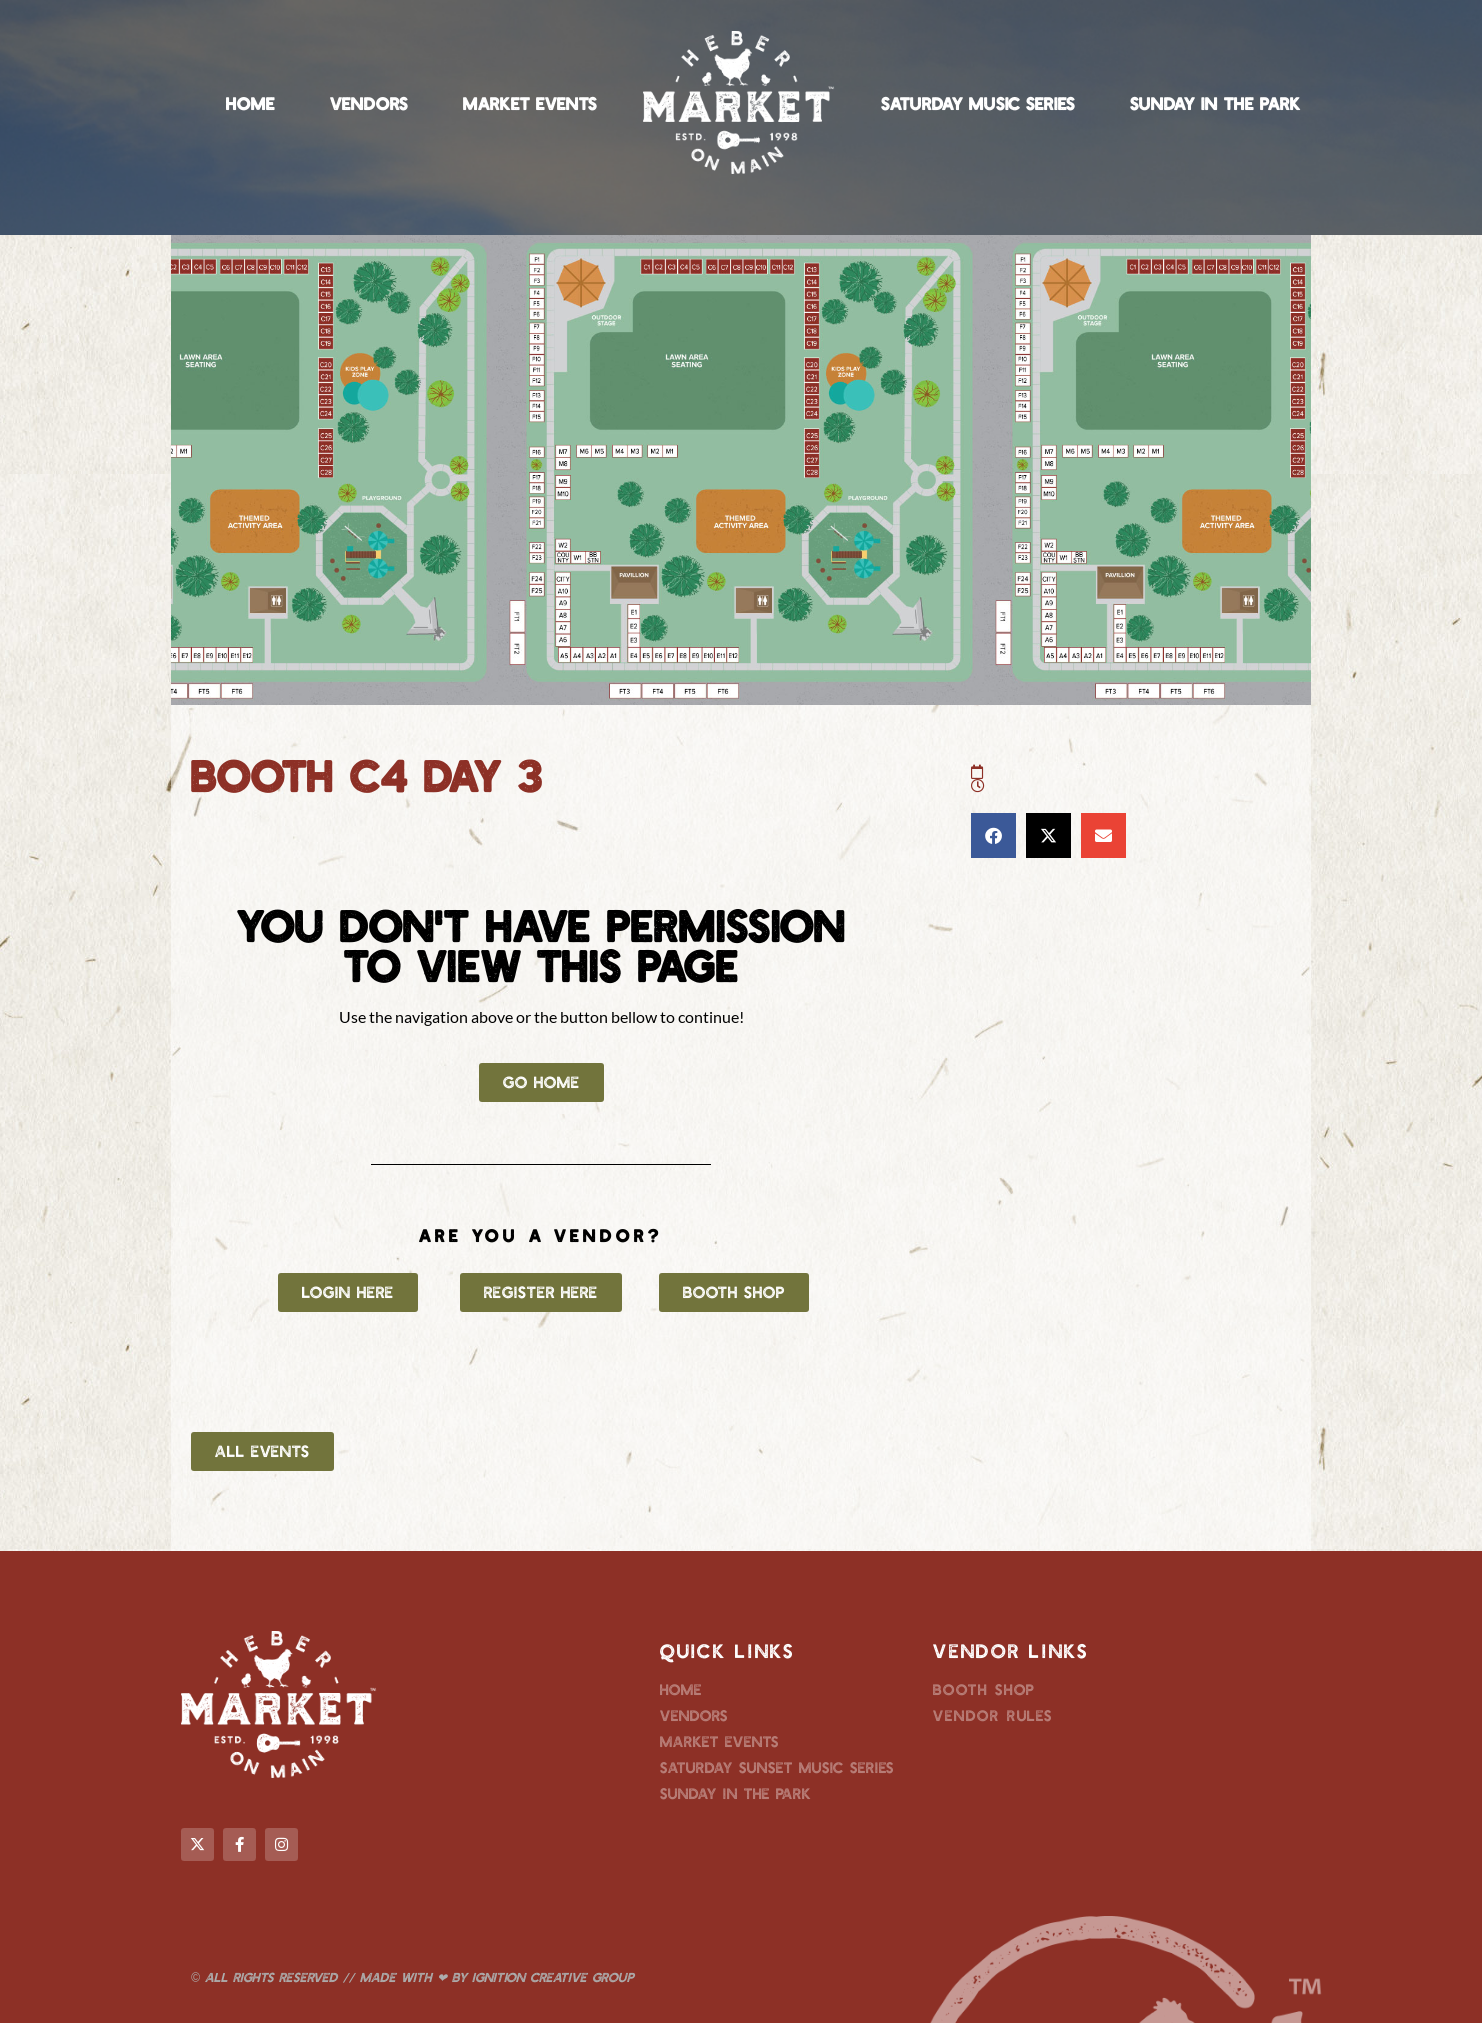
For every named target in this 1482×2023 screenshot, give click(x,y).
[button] (993, 835)
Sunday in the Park (1215, 103)
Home (250, 103)
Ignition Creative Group (553, 1977)
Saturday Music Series (978, 103)
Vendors (369, 103)
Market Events (530, 103)
